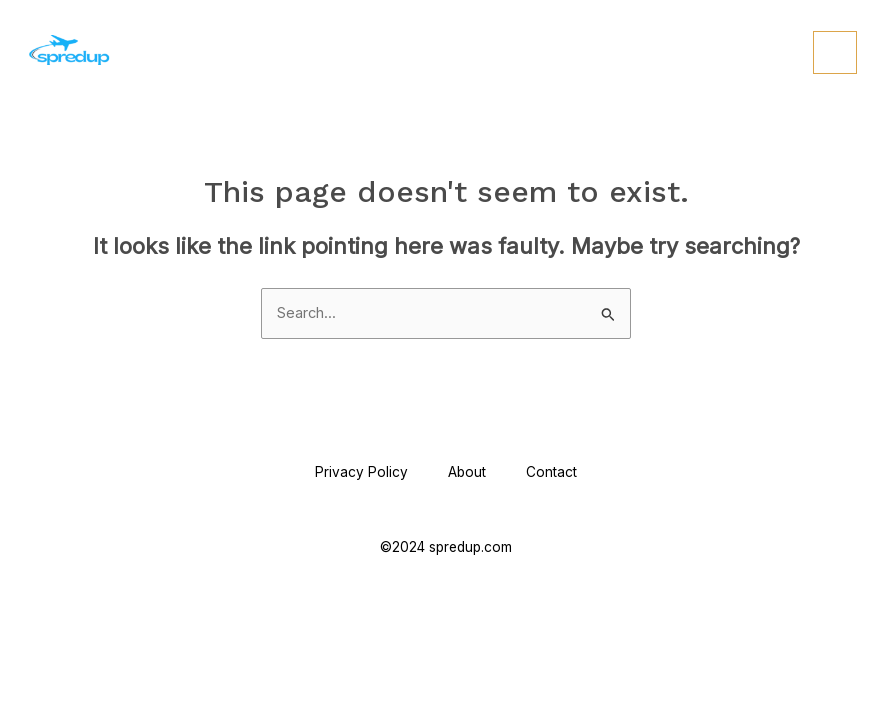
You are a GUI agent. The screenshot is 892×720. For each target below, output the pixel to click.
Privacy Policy (361, 472)
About (467, 472)
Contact (551, 472)
